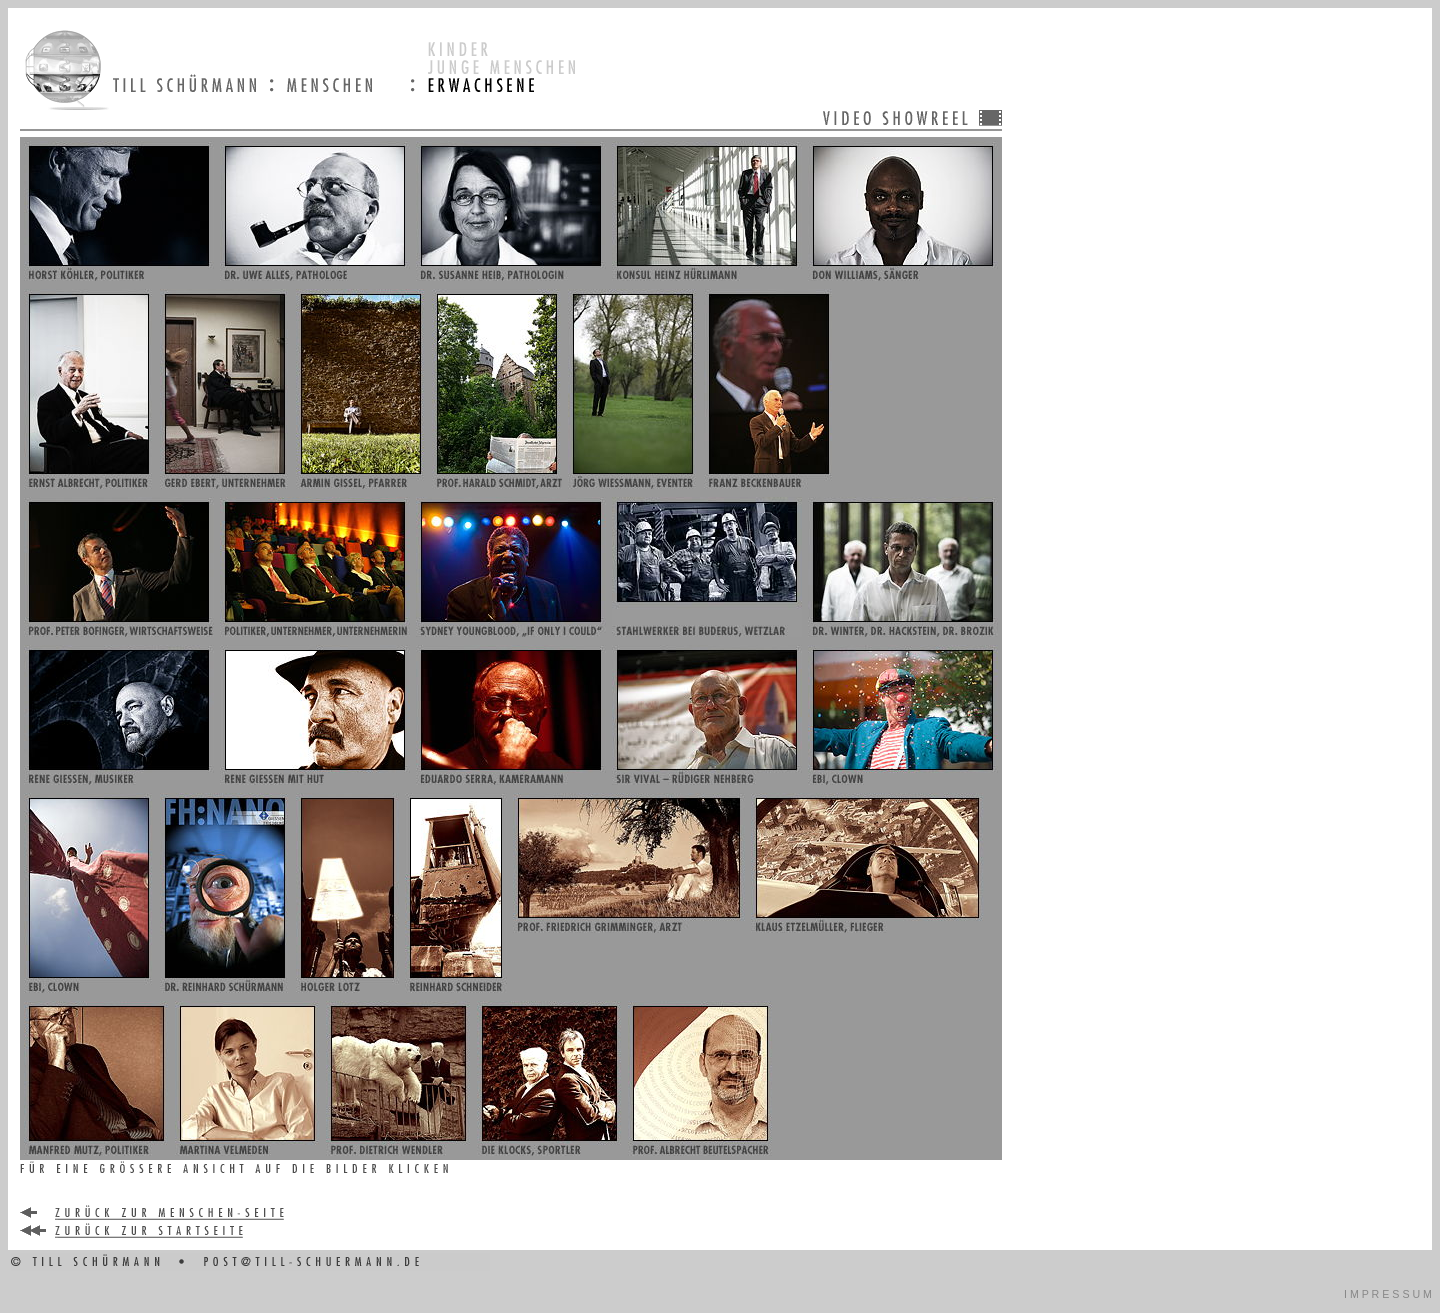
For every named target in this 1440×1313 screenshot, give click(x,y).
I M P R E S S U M (1388, 1294)
